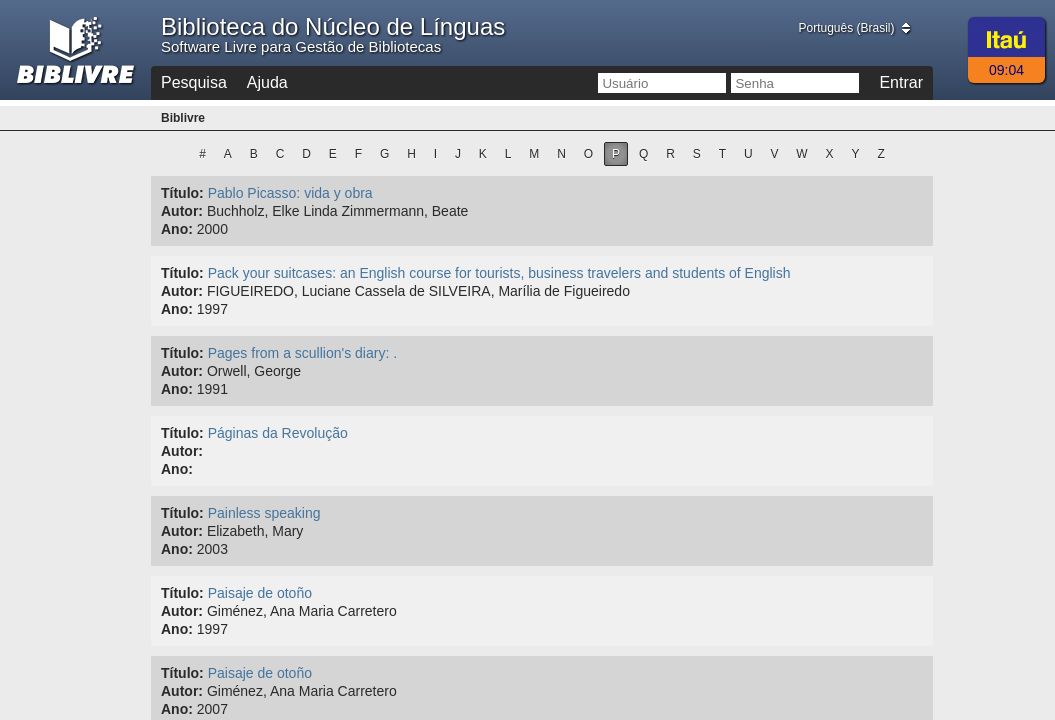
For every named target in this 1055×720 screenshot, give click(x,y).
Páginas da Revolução (278, 433)
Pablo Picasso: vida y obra (290, 193)
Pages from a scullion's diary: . (302, 353)
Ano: (177, 229)
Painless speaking (264, 513)
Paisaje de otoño (260, 593)
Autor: (182, 211)
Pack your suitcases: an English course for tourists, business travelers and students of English (499, 273)
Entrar (901, 82)
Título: (182, 193)
